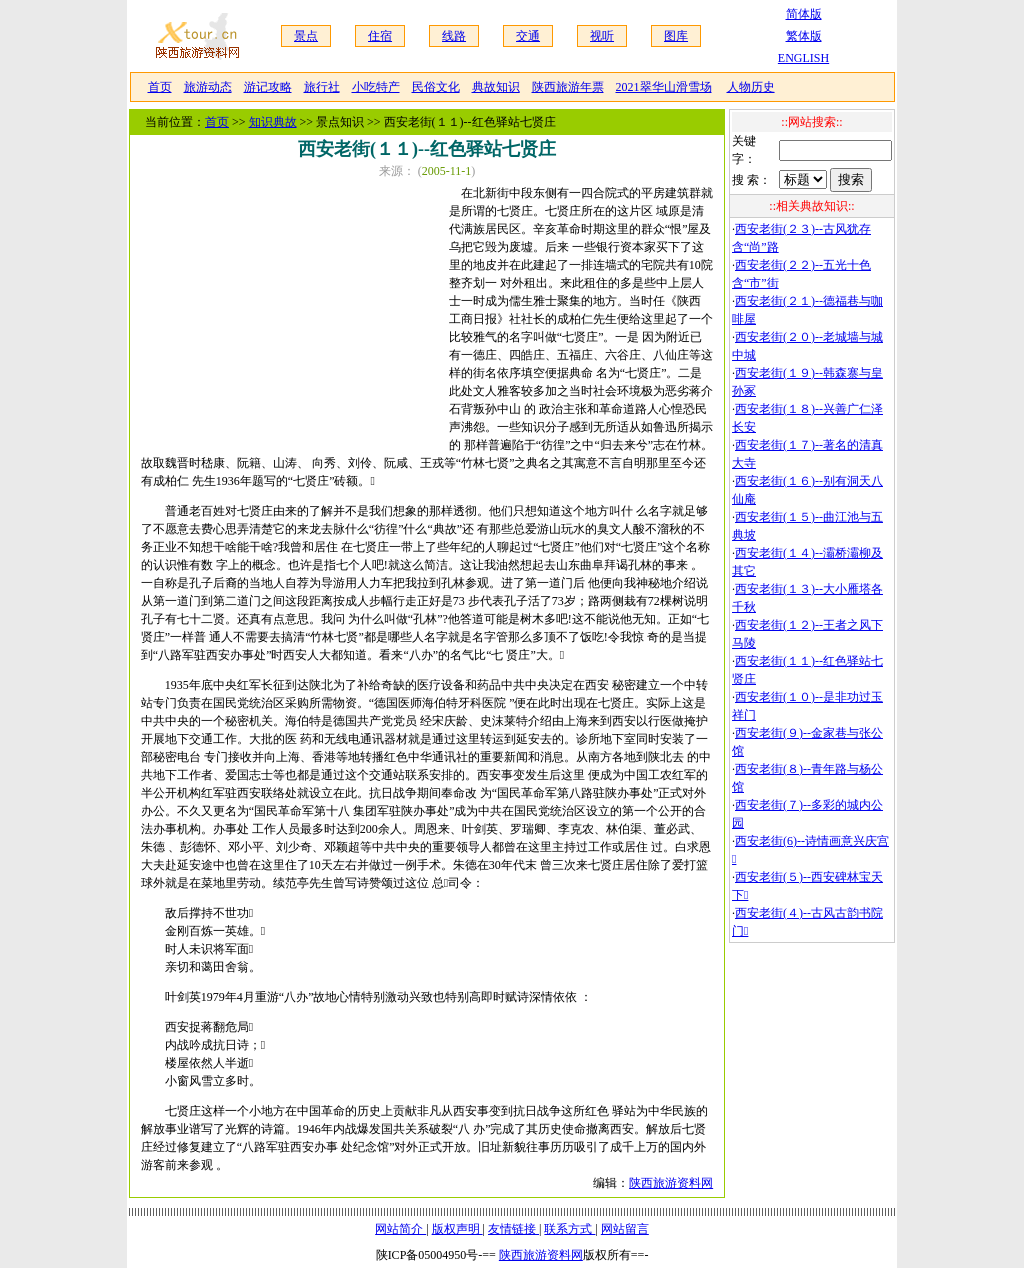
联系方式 (569, 1229)
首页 (160, 87)
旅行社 (322, 87)
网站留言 (625, 1229)
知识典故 (273, 122)
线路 (454, 36)
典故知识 (496, 87)
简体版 (804, 14)
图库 (676, 36)
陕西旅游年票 (568, 87)
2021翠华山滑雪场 (664, 87)
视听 (602, 36)
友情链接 (513, 1229)
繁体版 (804, 36)
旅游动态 (208, 87)
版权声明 (457, 1229)
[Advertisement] (295, 313)
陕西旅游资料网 (671, 1183)
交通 (528, 36)
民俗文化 (436, 87)
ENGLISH (803, 58)
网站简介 (400, 1229)
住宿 (380, 36)
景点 (306, 36)
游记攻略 (268, 87)
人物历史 (751, 87)
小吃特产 (376, 87)
